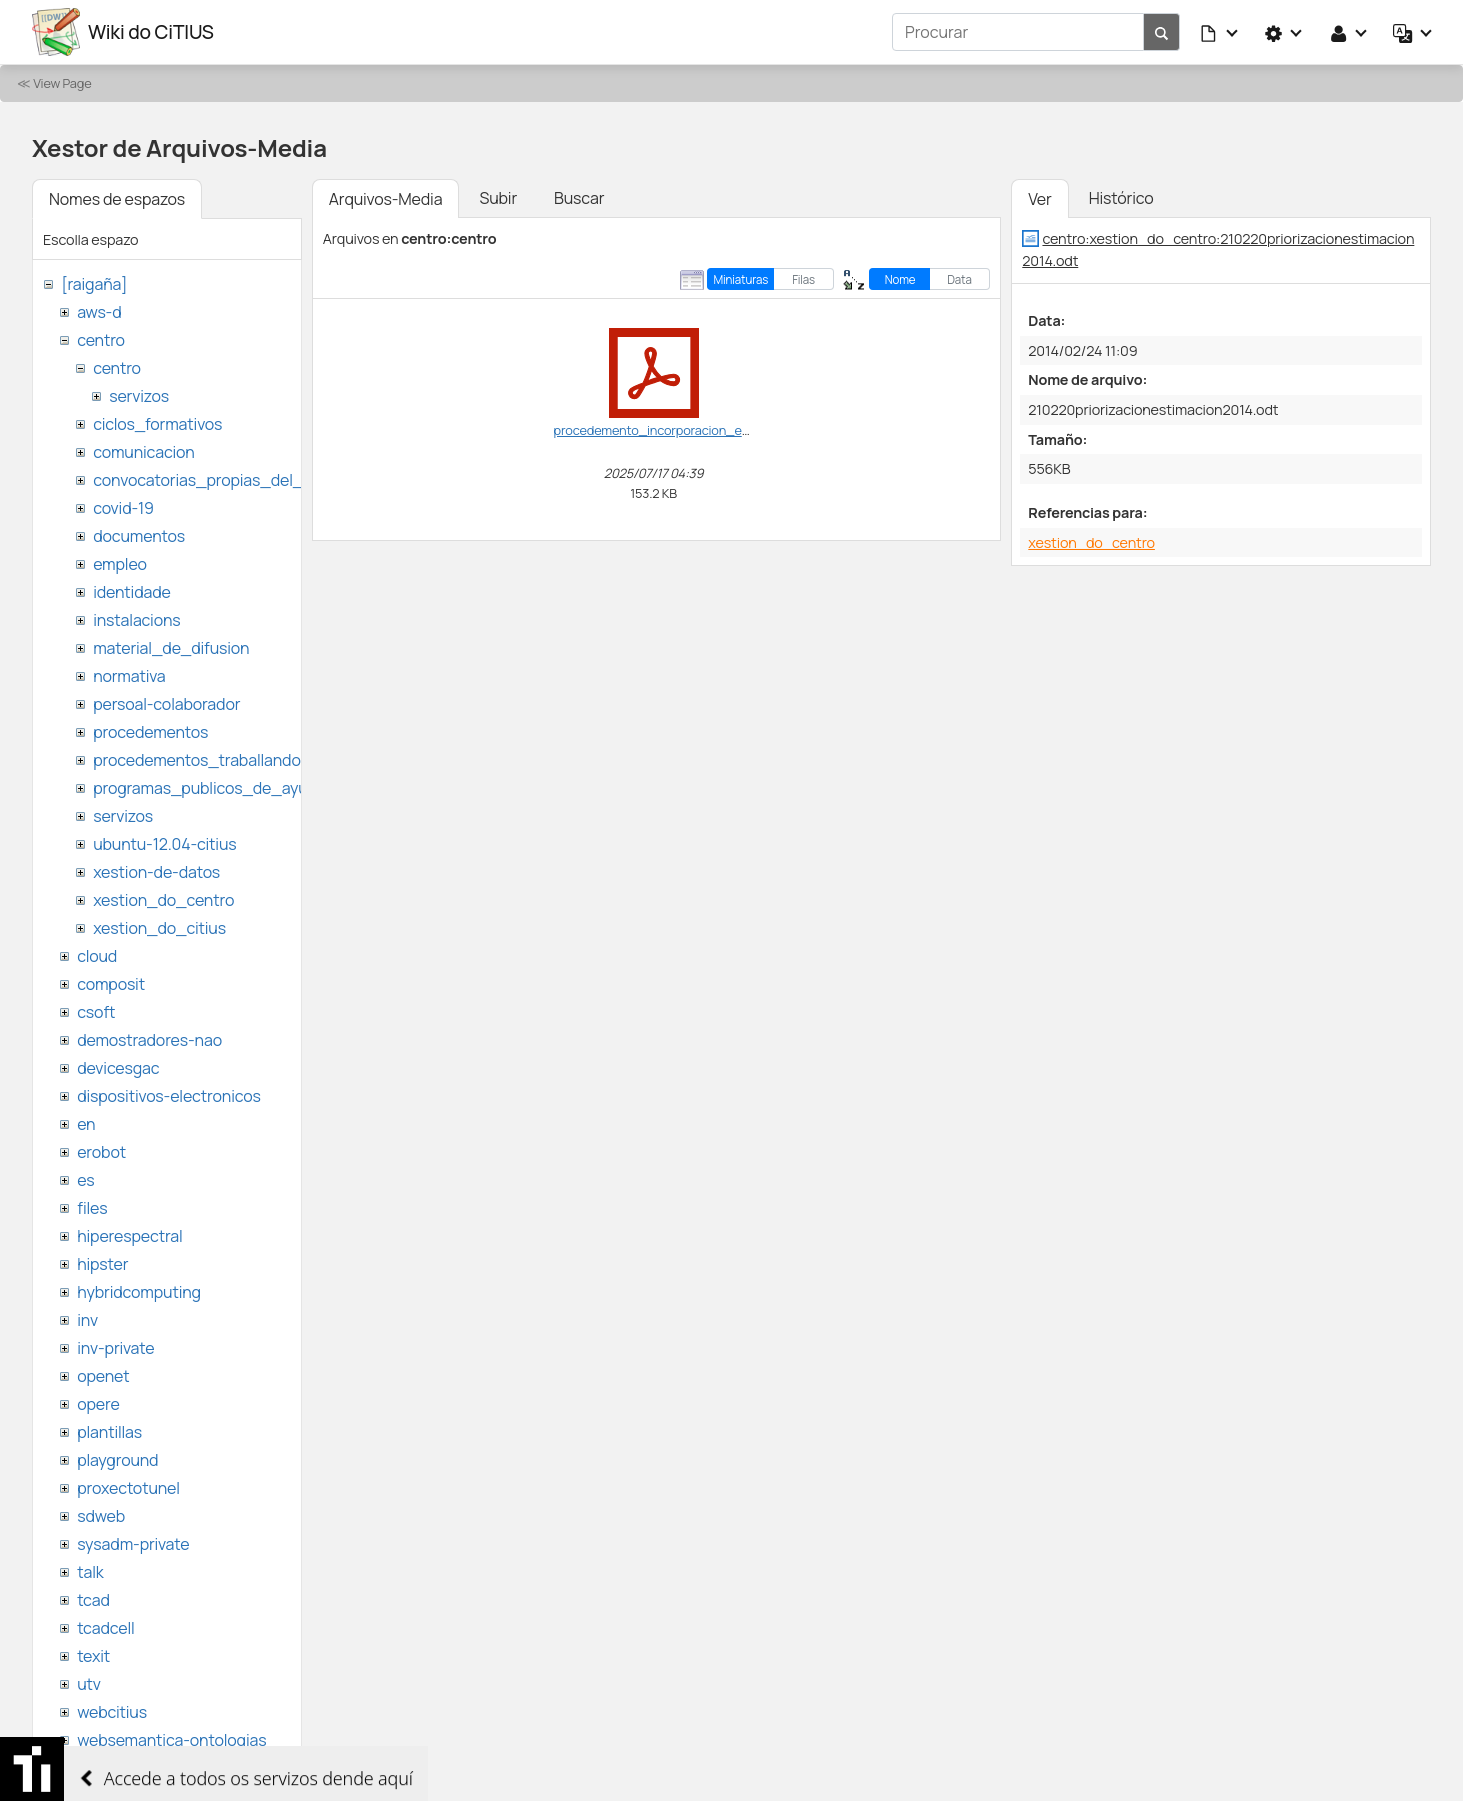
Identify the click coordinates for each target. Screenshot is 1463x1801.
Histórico (1121, 198)
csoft (96, 1012)
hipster (102, 1264)
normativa (129, 676)
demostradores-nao (149, 1040)
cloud (97, 956)
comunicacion (143, 452)
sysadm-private (133, 1544)
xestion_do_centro (163, 900)
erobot (101, 1152)
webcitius (112, 1712)
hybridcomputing (139, 1292)
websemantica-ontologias (171, 1740)
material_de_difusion (171, 648)
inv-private (115, 1348)
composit (111, 984)
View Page (62, 83)
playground (117, 1460)
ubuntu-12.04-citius (164, 844)
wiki (90, 1768)
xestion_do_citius (159, 928)
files (92, 1208)
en (86, 1124)
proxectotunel (128, 1488)
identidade (132, 592)
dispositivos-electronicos (168, 1096)
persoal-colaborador (166, 704)
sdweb (101, 1516)
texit (93, 1656)
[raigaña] (94, 284)
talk (90, 1572)
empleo (120, 564)
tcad (93, 1600)
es (85, 1180)
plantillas (109, 1432)
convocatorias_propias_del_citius (217, 480)
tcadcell (105, 1628)
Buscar (579, 198)
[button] (1220, 32)
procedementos (150, 732)
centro (101, 340)
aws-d (99, 312)
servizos (139, 396)
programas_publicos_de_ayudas (213, 788)
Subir (498, 198)
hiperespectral (129, 1236)
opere (98, 1404)
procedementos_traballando (197, 760)
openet (103, 1376)
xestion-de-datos (156, 872)
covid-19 (123, 508)
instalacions (136, 620)
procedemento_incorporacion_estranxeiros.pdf (691, 430)
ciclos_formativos (157, 424)
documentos (139, 536)
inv (87, 1320)
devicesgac (118, 1068)
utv (89, 1684)
